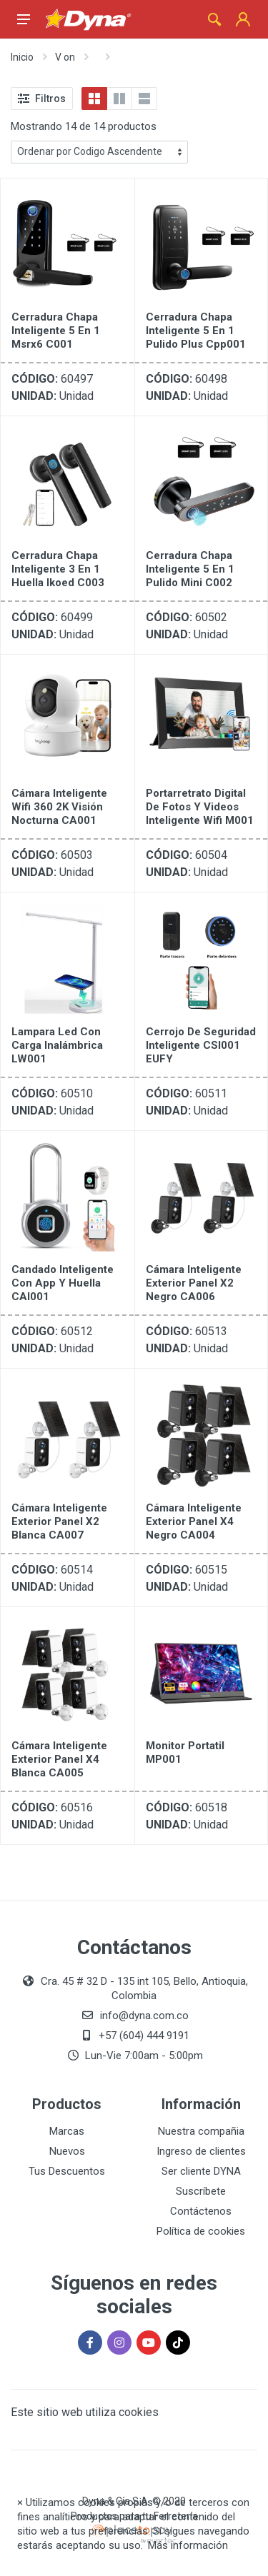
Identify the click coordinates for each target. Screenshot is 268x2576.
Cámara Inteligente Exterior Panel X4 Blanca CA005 (59, 1759)
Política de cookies (201, 2231)
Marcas (66, 2131)
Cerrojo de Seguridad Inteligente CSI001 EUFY (201, 1045)
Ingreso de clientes (201, 2151)
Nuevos (67, 2151)
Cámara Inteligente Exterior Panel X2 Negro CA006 (194, 1283)
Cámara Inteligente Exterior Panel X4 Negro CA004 (194, 1521)
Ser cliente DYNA (201, 2171)
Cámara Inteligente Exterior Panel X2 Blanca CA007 (59, 1521)
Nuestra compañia (201, 2131)
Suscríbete (201, 2191)
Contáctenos (201, 2211)
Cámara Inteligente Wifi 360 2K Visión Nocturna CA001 (59, 807)
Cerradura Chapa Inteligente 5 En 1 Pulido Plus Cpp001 (196, 331)
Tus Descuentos (67, 2171)
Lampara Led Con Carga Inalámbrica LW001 (57, 1045)
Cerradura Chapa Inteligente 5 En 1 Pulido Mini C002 (190, 569)
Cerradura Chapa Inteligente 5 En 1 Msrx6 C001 (55, 331)
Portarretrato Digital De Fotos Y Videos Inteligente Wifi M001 (200, 807)
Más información (188, 2545)
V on (65, 57)
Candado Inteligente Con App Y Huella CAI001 (62, 1283)
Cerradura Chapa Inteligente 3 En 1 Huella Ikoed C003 (57, 569)
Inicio (22, 57)
